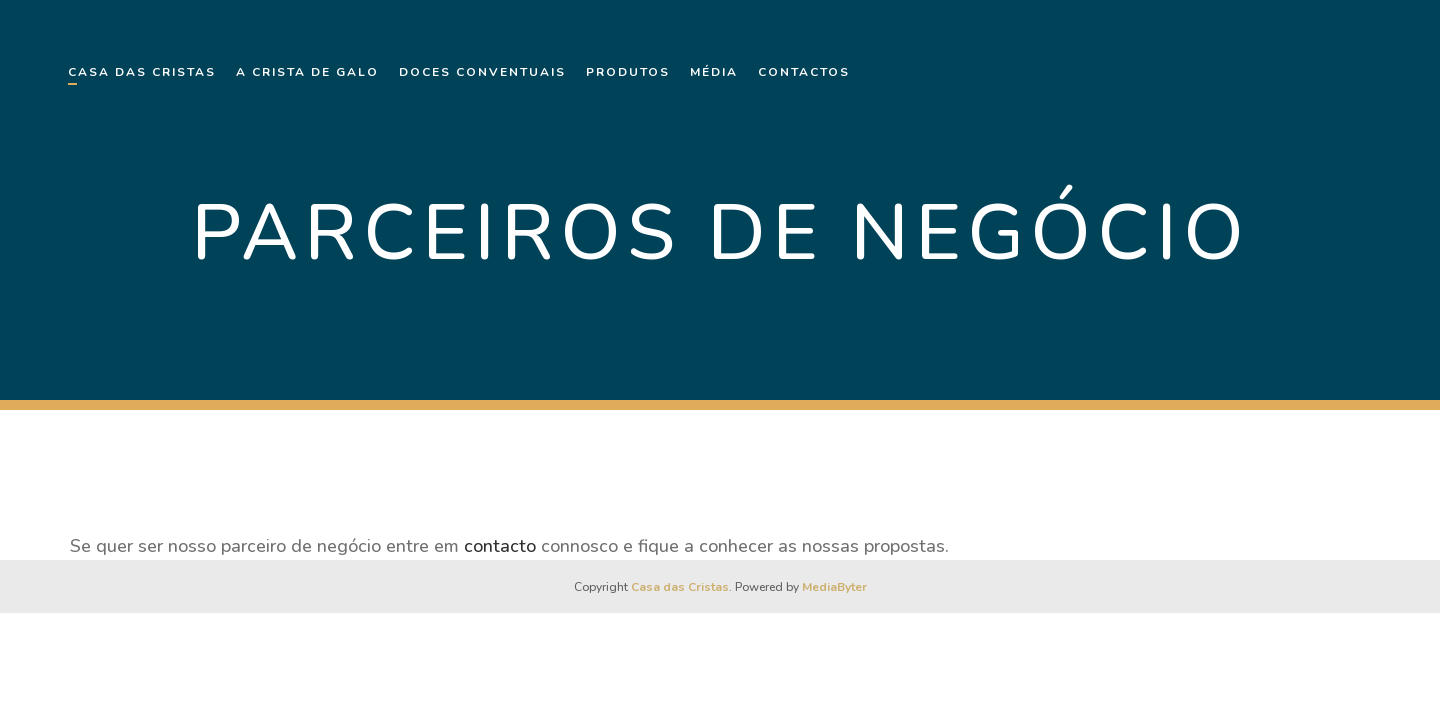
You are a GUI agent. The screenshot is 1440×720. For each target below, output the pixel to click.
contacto (500, 546)
